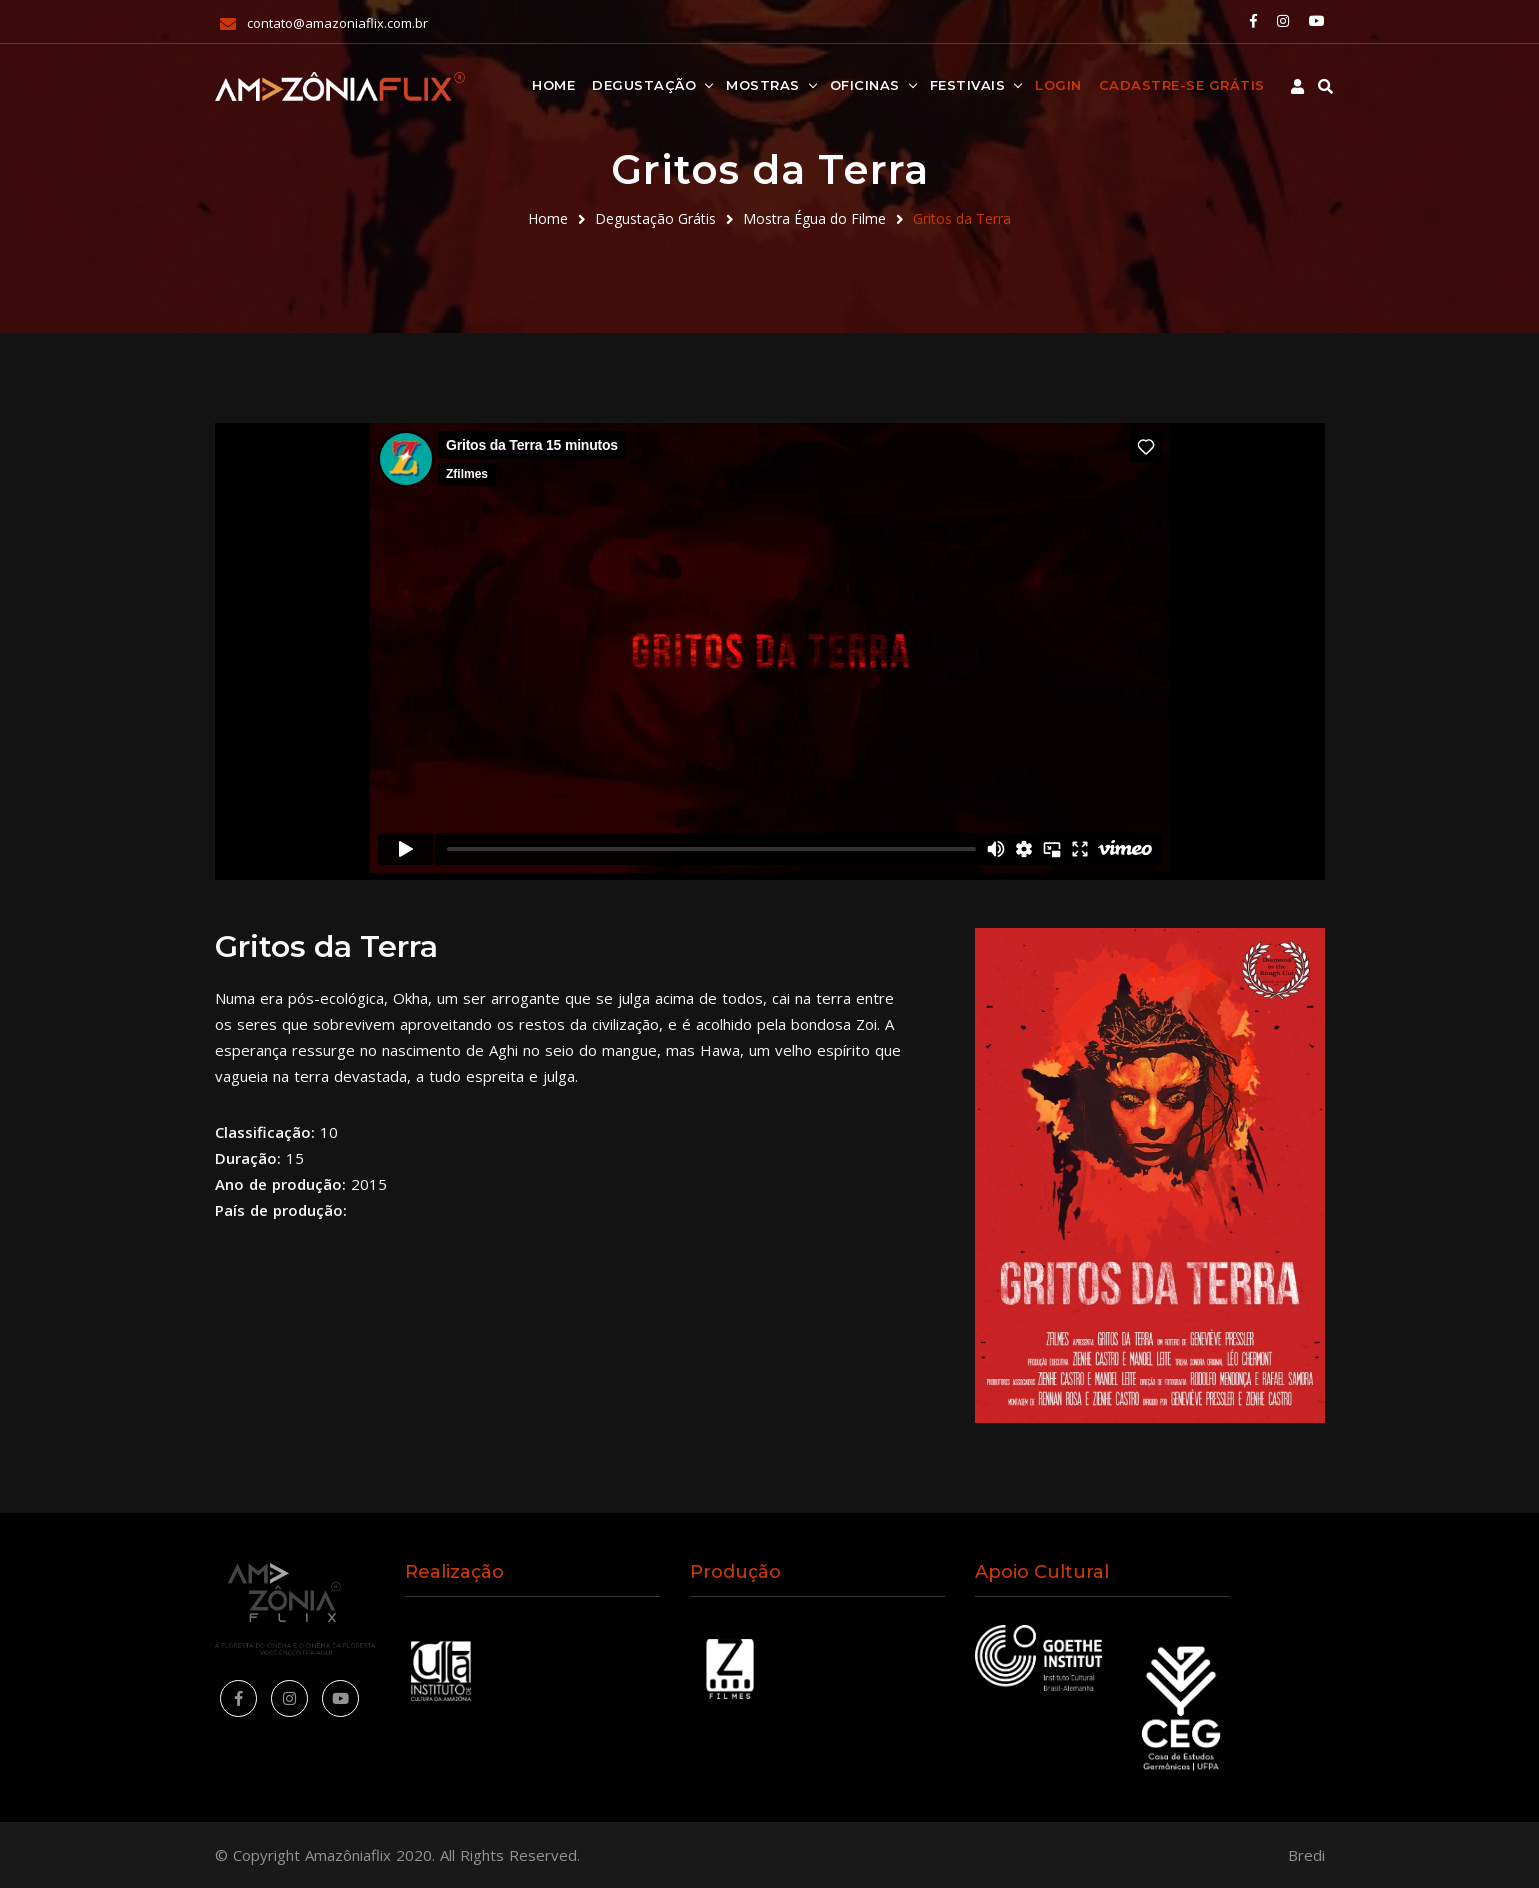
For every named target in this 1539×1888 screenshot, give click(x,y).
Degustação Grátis (655, 218)
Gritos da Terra (962, 218)
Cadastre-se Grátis (1162, 84)
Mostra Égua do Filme (814, 218)
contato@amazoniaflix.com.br (337, 22)
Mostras (743, 84)
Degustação (624, 84)
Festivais (948, 84)
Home (533, 84)
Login (1038, 84)
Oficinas (845, 84)
